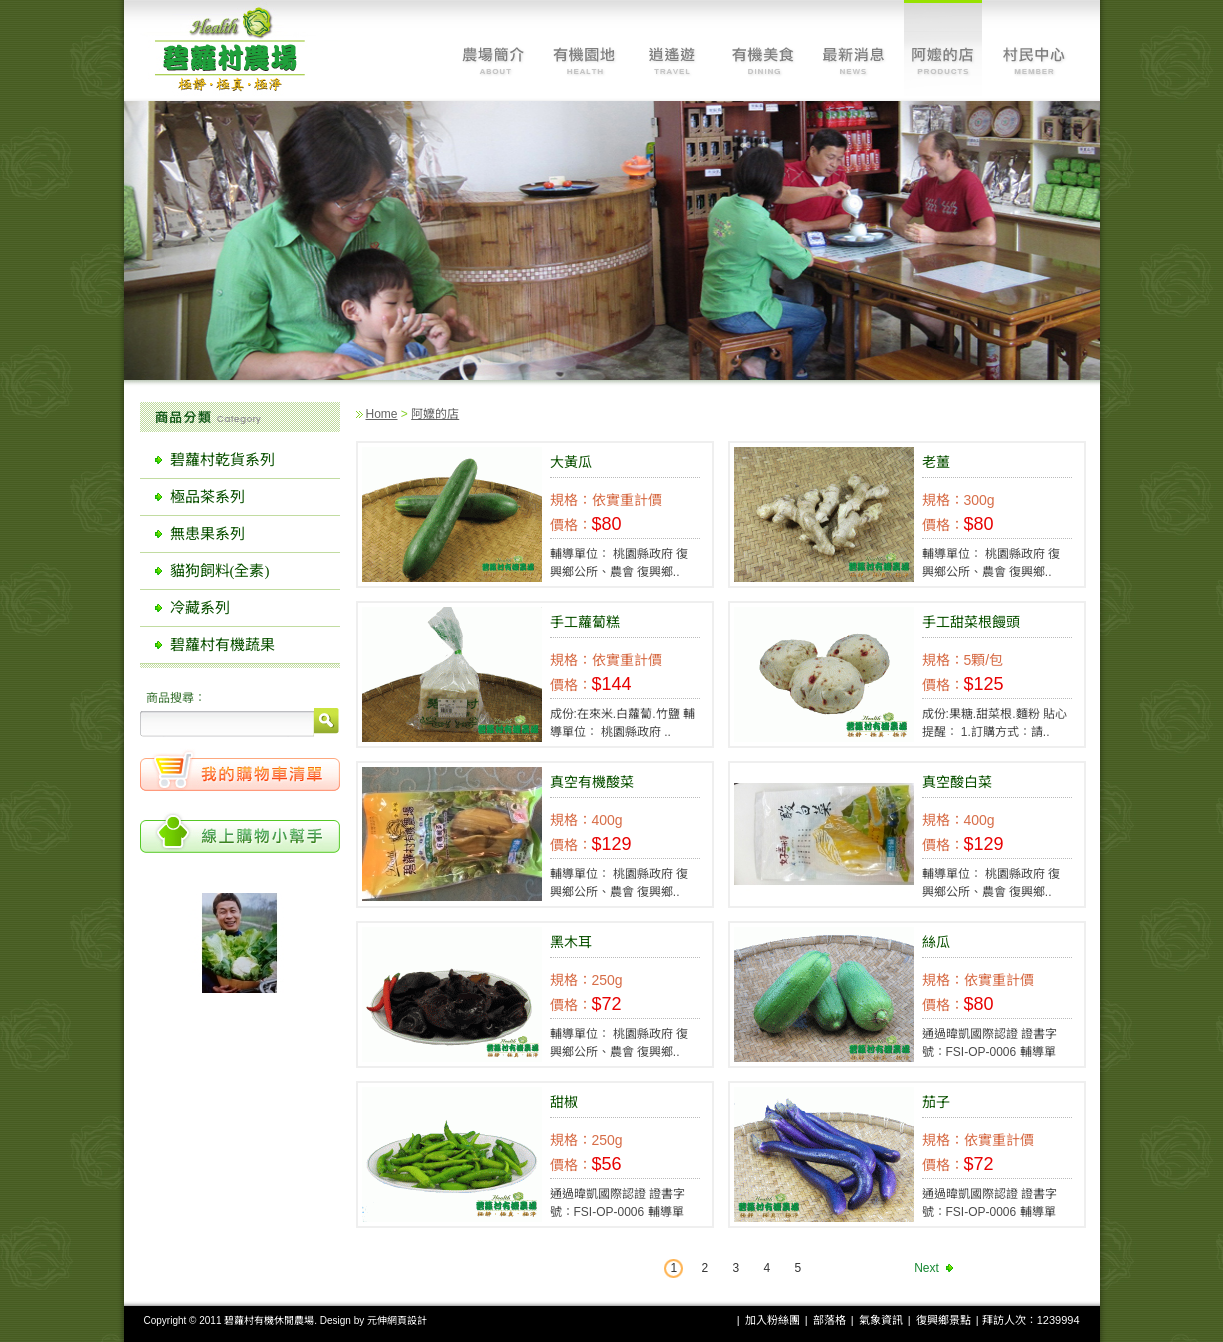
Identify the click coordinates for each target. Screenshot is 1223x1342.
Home (382, 414)
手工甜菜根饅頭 (971, 622)
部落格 (829, 1320)
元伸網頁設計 (397, 1320)
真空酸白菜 (957, 782)
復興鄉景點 (943, 1320)
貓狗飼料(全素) (220, 571)
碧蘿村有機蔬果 (222, 645)
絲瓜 (936, 942)
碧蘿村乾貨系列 (222, 460)
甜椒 (564, 1102)
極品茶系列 (207, 497)
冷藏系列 (200, 608)
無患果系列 (207, 534)
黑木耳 (571, 942)
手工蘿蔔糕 (585, 622)
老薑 (936, 462)
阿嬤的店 (435, 414)
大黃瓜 (571, 462)
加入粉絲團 (772, 1320)
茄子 (936, 1102)
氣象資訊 (881, 1320)
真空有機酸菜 (592, 782)
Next (926, 1268)
